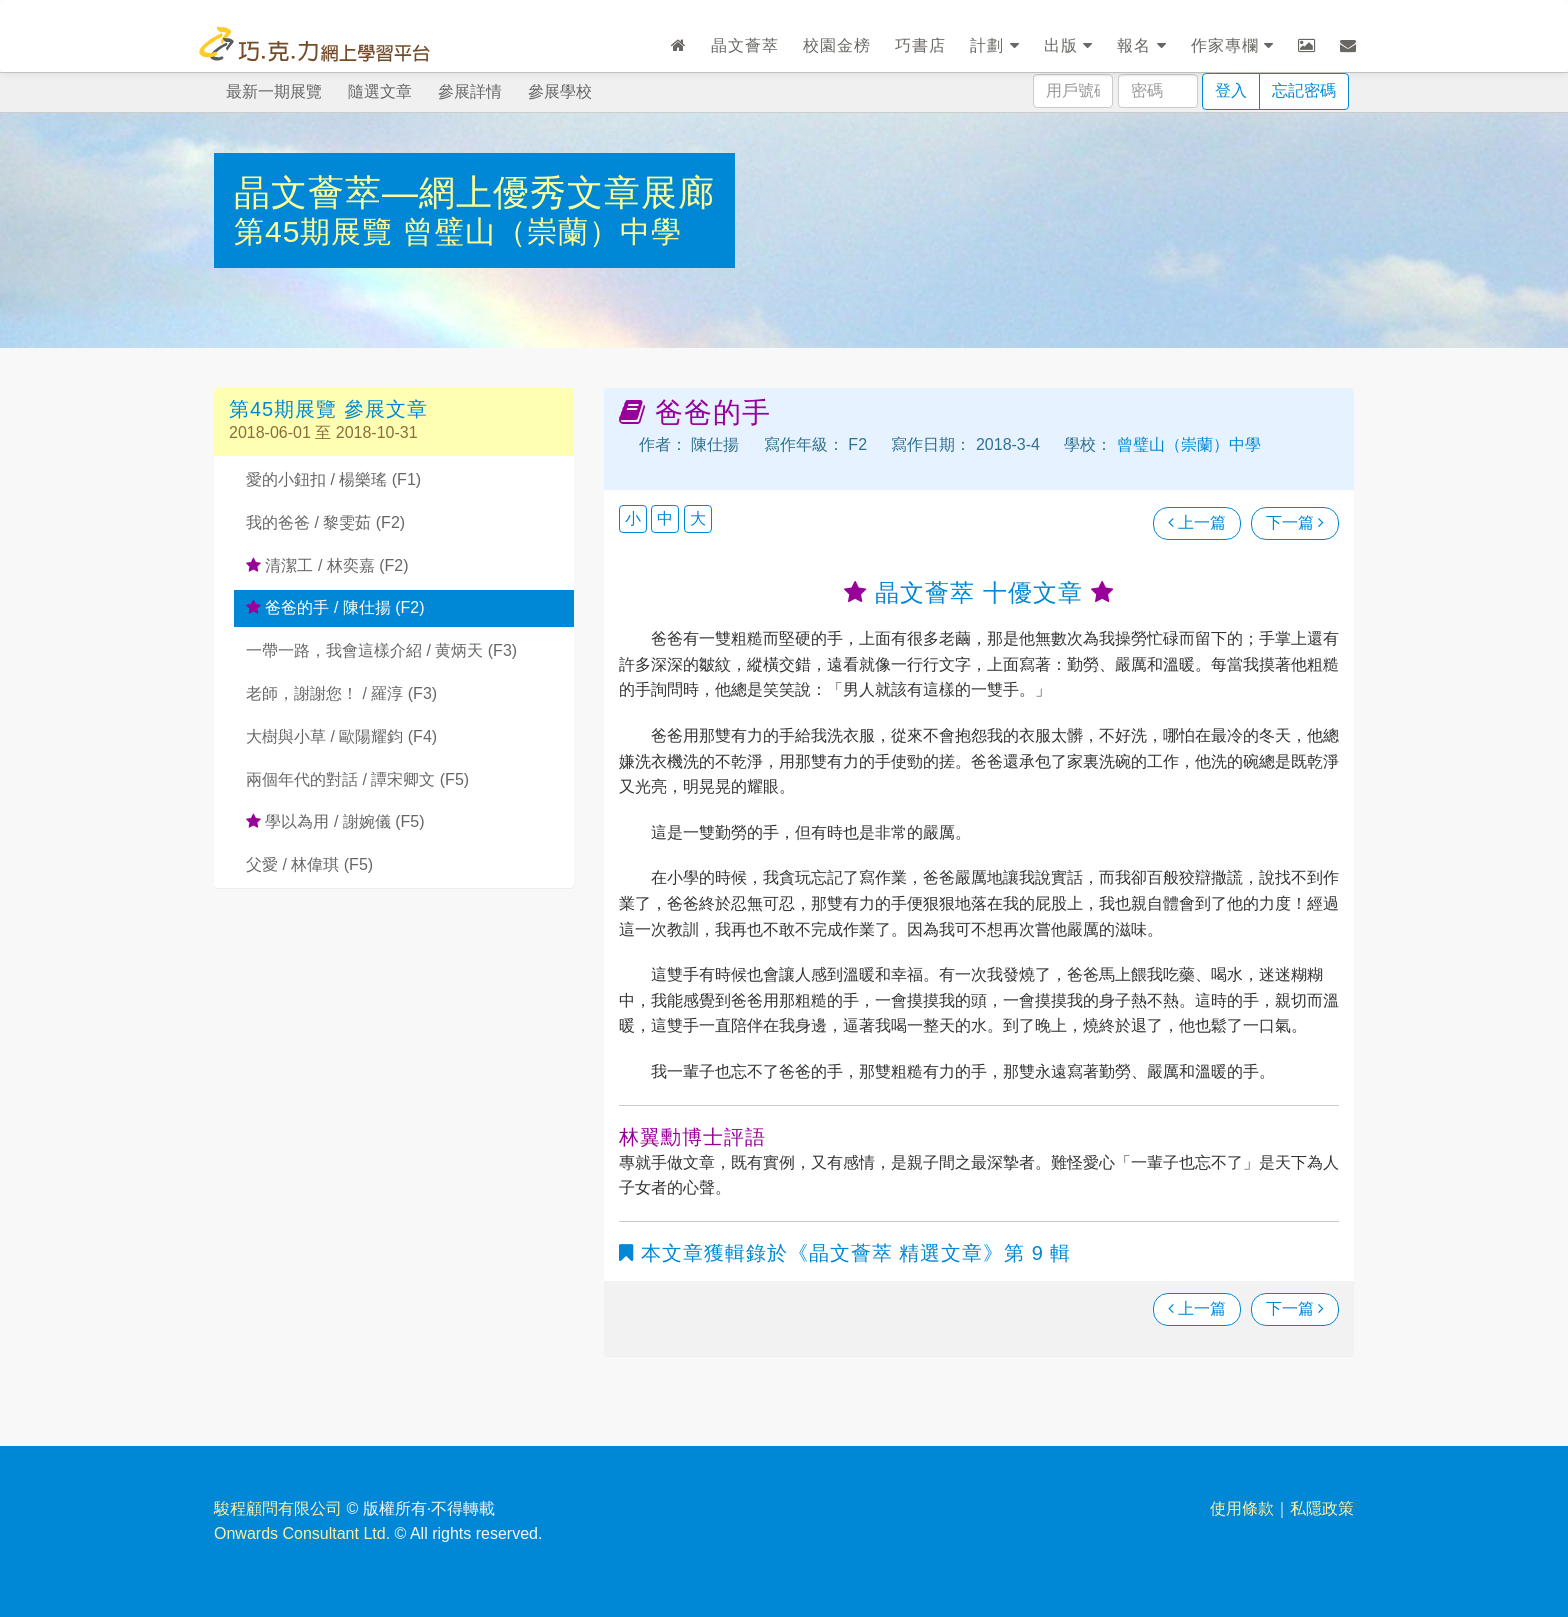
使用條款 (1242, 1508)
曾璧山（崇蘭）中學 (542, 231)
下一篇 (1295, 522)
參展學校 (560, 91)
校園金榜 (837, 45)
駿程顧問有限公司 (278, 1508)
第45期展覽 (318, 231)
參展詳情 (470, 91)
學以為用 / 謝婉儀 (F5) (335, 821)
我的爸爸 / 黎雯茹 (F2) (325, 522)
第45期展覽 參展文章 (328, 409)
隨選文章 (380, 91)
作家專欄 (1232, 45)
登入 (1231, 90)
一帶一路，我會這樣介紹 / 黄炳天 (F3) (381, 650)
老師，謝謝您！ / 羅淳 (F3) (341, 693)
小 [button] (633, 518)
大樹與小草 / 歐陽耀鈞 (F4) (341, 736)
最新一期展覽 (274, 91)
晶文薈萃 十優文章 (978, 592)
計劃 (994, 45)
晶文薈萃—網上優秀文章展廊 (474, 192)
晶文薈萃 (745, 45)
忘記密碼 (1304, 90)
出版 (1068, 45)
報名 (1141, 45)
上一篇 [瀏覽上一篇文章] (1197, 522)
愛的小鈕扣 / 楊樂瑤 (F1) (333, 479)
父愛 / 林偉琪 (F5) (309, 864)
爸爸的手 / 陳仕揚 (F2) (335, 607)
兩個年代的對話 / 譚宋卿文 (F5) (357, 779)
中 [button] (665, 518)
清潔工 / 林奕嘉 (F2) (327, 565)
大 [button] (698, 518)
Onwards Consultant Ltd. (302, 1533)
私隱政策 (1322, 1508)
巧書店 (920, 45)
